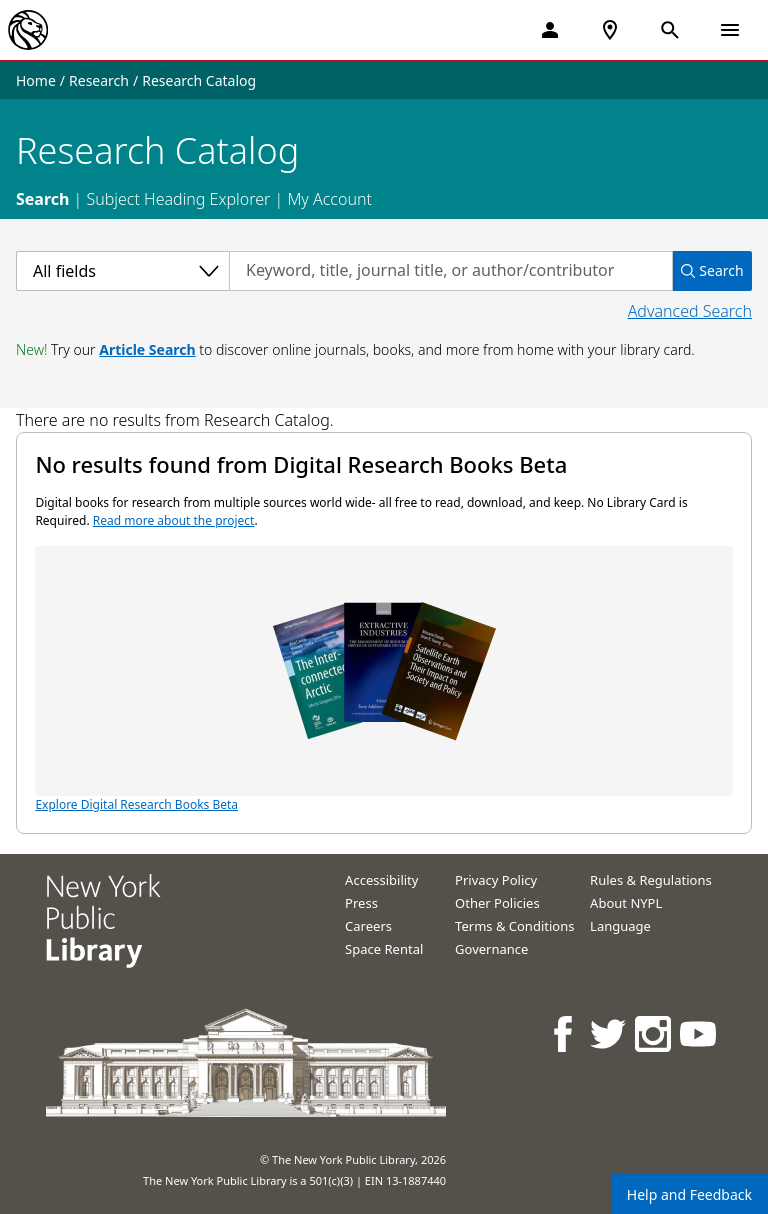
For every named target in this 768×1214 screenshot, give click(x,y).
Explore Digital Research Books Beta (383, 679)
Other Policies (497, 903)
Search (42, 199)
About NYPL (626, 903)
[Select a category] (122, 271)
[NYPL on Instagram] (654, 1033)
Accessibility (381, 880)
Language (620, 926)
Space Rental (384, 949)
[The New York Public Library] (28, 30)
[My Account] (550, 30)
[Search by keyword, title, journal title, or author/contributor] (451, 271)
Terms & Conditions (514, 926)
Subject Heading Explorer (178, 199)
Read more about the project (174, 520)
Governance (491, 949)
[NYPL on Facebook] (564, 1033)
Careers (368, 926)
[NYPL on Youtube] (699, 1033)
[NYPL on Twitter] (609, 1033)
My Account (329, 199)
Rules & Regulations (651, 880)
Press (361, 903)
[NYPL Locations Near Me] (610, 30)
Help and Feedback (689, 1194)
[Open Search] (670, 30)
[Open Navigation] (730, 30)
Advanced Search (690, 311)
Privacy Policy (496, 880)
